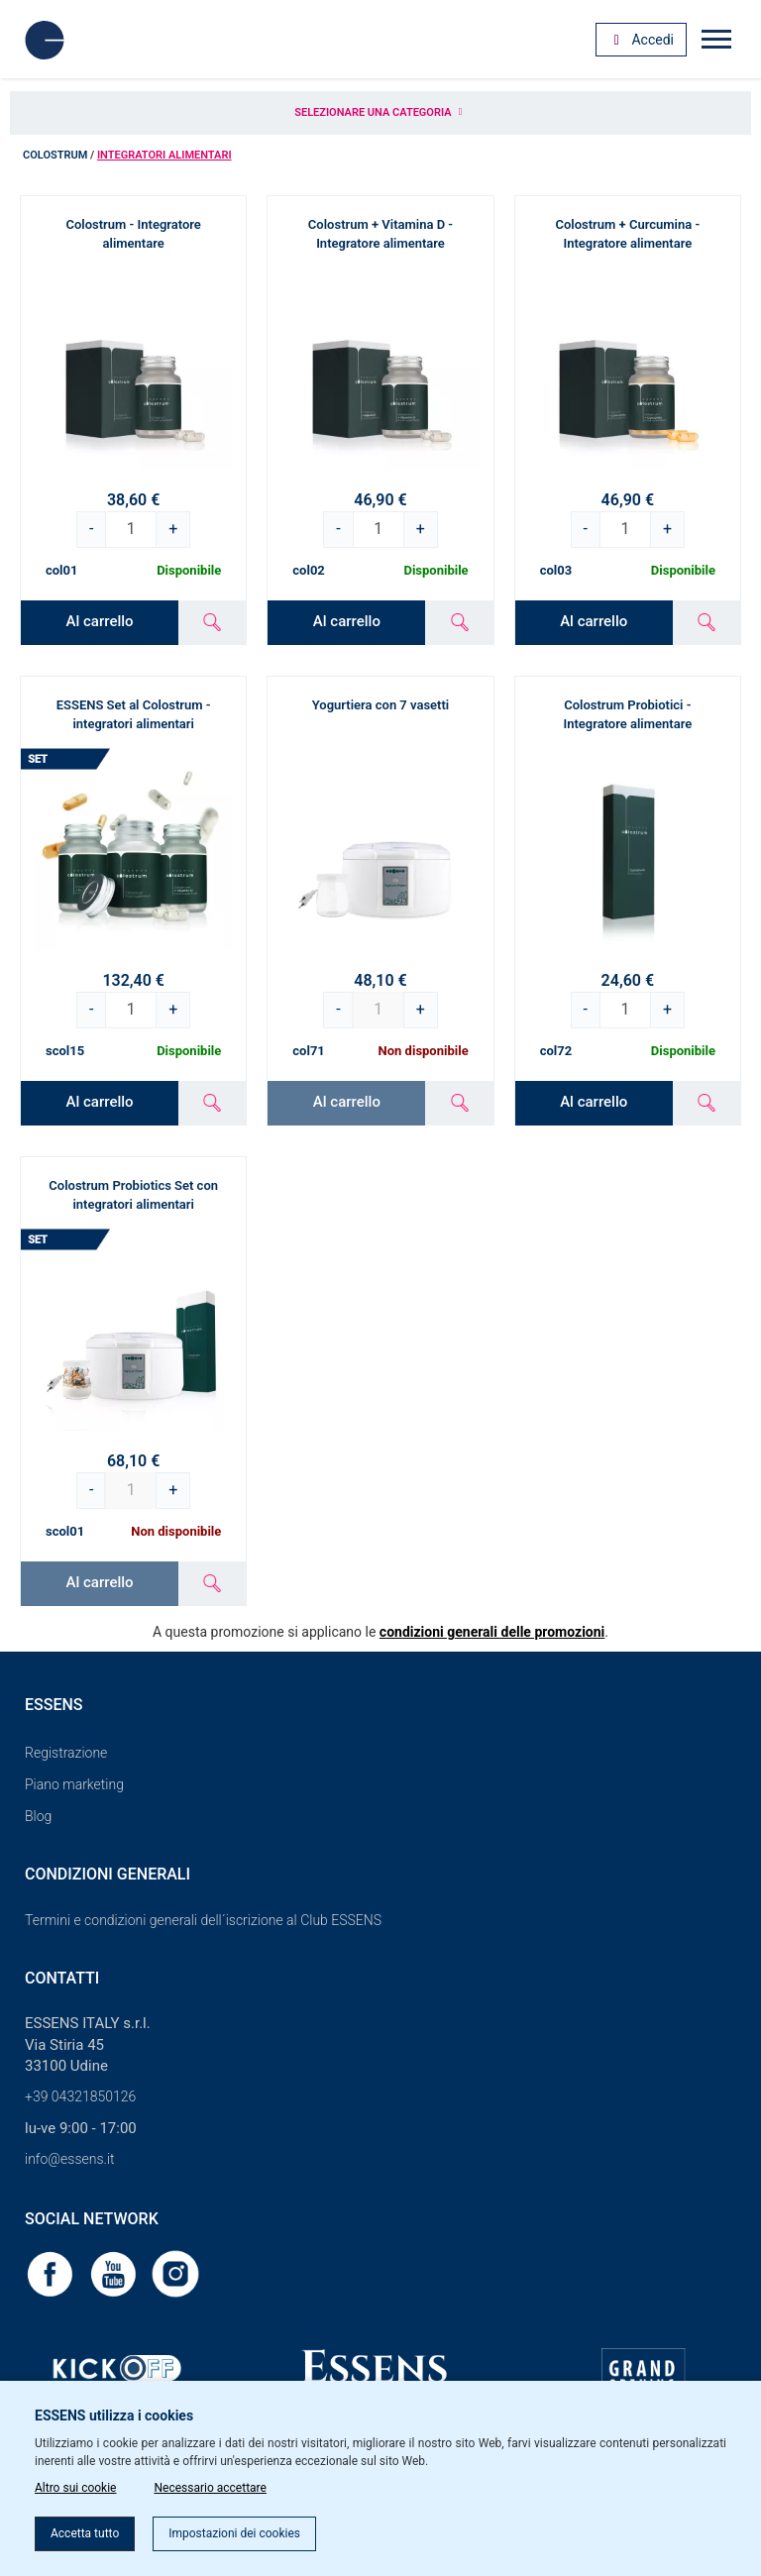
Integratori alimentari (164, 155)
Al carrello (100, 621)
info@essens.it (70, 2159)
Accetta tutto (85, 2533)
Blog (38, 1816)
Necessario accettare (210, 2488)
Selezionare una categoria (380, 112)
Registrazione (66, 1753)
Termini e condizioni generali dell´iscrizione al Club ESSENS (203, 1920)
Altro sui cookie (75, 2488)
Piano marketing (74, 1784)
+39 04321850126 (80, 2096)
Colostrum (55, 155)
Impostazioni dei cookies (234, 2533)
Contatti (62, 1978)
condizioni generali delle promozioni (492, 1632)
